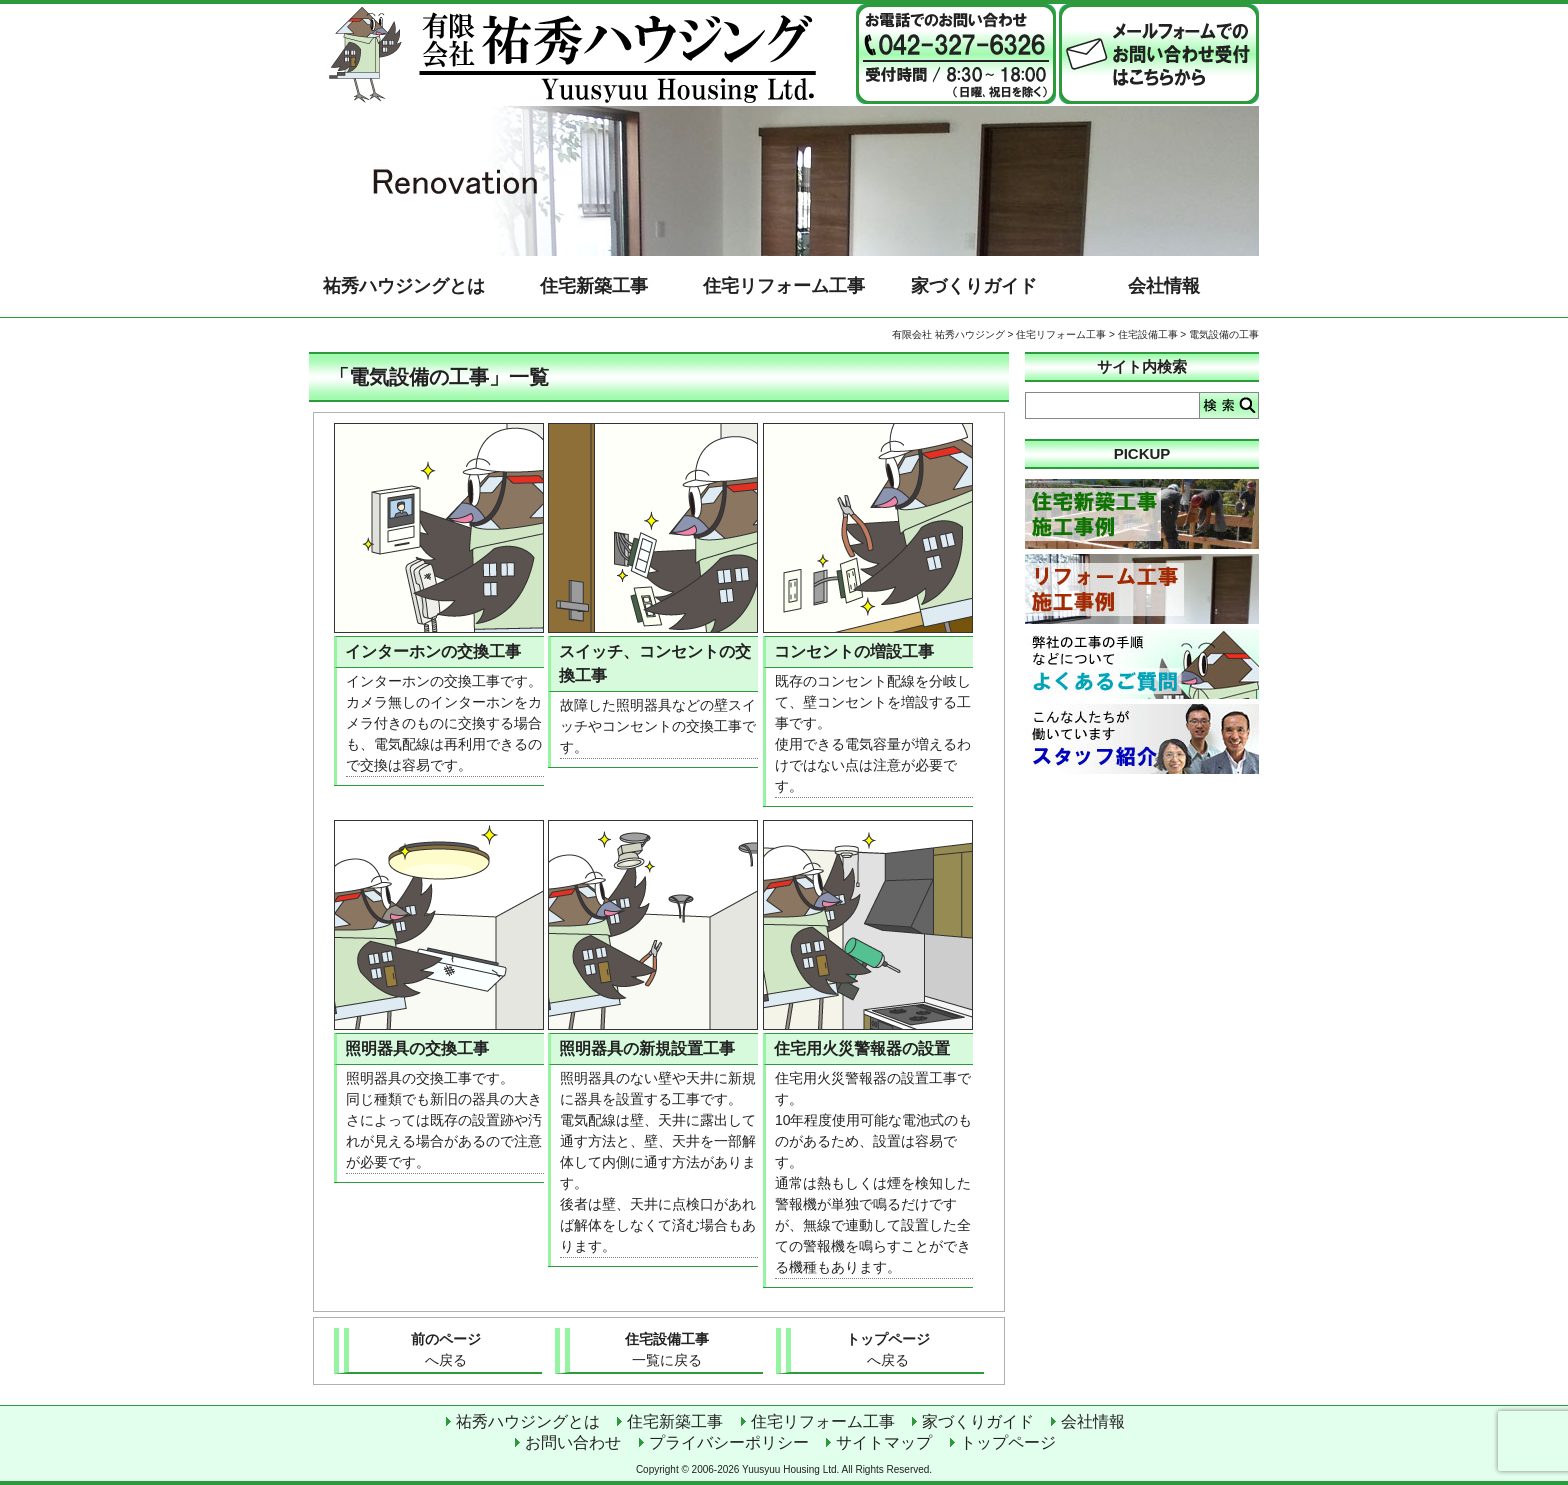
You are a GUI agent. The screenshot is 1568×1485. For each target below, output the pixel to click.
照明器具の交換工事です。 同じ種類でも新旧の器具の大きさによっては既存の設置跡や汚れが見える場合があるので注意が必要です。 (444, 1120)
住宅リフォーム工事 (784, 286)
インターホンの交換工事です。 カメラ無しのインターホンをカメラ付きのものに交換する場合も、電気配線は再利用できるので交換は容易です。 (444, 723)
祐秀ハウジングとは (404, 286)
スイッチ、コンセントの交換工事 (655, 663)
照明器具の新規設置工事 (647, 1048)
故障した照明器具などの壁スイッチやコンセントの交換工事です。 (658, 726)
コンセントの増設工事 (854, 651)
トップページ (887, 1351)
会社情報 (1164, 286)
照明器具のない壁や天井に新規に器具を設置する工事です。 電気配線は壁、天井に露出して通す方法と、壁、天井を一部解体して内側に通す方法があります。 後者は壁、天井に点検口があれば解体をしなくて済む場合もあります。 (658, 1162)
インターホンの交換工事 (433, 651)
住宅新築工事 (594, 286)
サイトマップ (884, 1442)
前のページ (445, 1351)
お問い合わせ (573, 1442)
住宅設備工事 (1148, 334)
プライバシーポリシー (729, 1442)
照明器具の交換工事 (417, 1048)
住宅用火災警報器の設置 (862, 1048)
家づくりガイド (974, 286)
